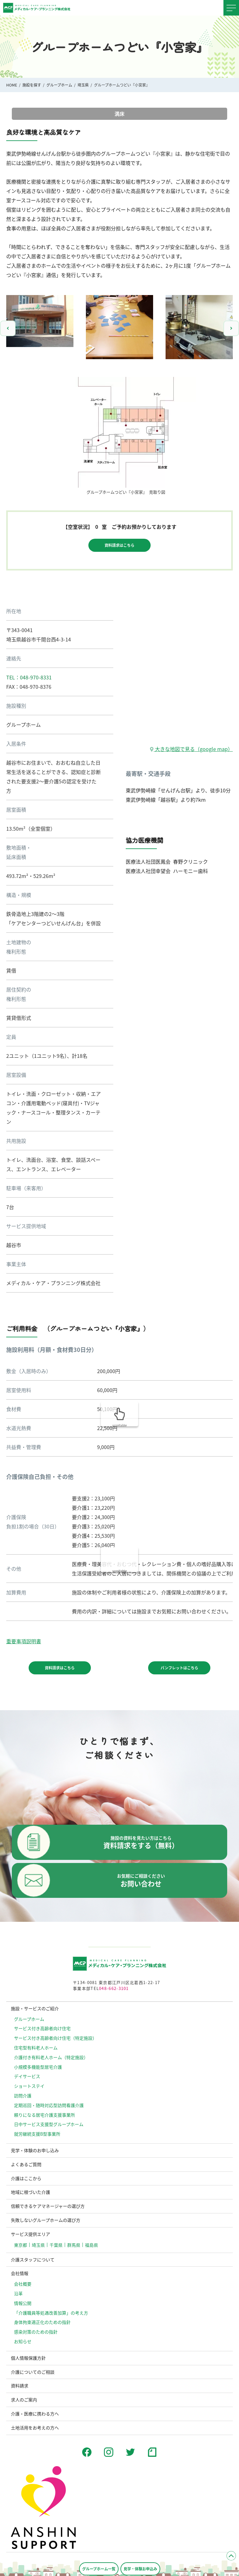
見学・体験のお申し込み (35, 2150)
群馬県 (73, 2245)
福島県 (91, 2245)
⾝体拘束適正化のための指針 (42, 2322)
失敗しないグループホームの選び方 (45, 2220)
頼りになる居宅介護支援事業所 (44, 2115)
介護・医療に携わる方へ (35, 2413)
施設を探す (31, 84)
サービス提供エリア (30, 2234)
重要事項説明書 (23, 1641)
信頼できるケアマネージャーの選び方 (48, 2206)
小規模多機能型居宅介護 (38, 2067)
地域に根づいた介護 (30, 2192)
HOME (11, 84)
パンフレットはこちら (179, 1667)
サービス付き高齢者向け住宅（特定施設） (55, 2038)
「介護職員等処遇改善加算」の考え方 (51, 2313)
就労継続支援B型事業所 (37, 2134)
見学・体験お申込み (140, 2568)
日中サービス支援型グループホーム (48, 2124)
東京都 (20, 2245)
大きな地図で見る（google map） (191, 749)
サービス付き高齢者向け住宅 (42, 2028)
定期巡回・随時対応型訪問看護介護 (49, 2105)
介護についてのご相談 (32, 2372)
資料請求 (19, 2385)
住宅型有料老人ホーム (36, 2047)
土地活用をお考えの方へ (35, 2427)
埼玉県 (83, 84)
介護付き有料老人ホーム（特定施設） (51, 2057)
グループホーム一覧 (98, 2568)
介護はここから (26, 2178)
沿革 (18, 2293)
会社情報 (19, 2273)
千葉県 (56, 2245)
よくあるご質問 (26, 2164)
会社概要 (22, 2284)
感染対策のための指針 (36, 2332)
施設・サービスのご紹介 (35, 2008)
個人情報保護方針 (28, 2358)
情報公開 (22, 2303)
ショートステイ (29, 2086)
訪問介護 (22, 2095)
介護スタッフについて (32, 2259)
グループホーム (59, 84)
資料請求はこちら (119, 545)
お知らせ (22, 2341)
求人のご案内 (24, 2399)
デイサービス (27, 2076)
